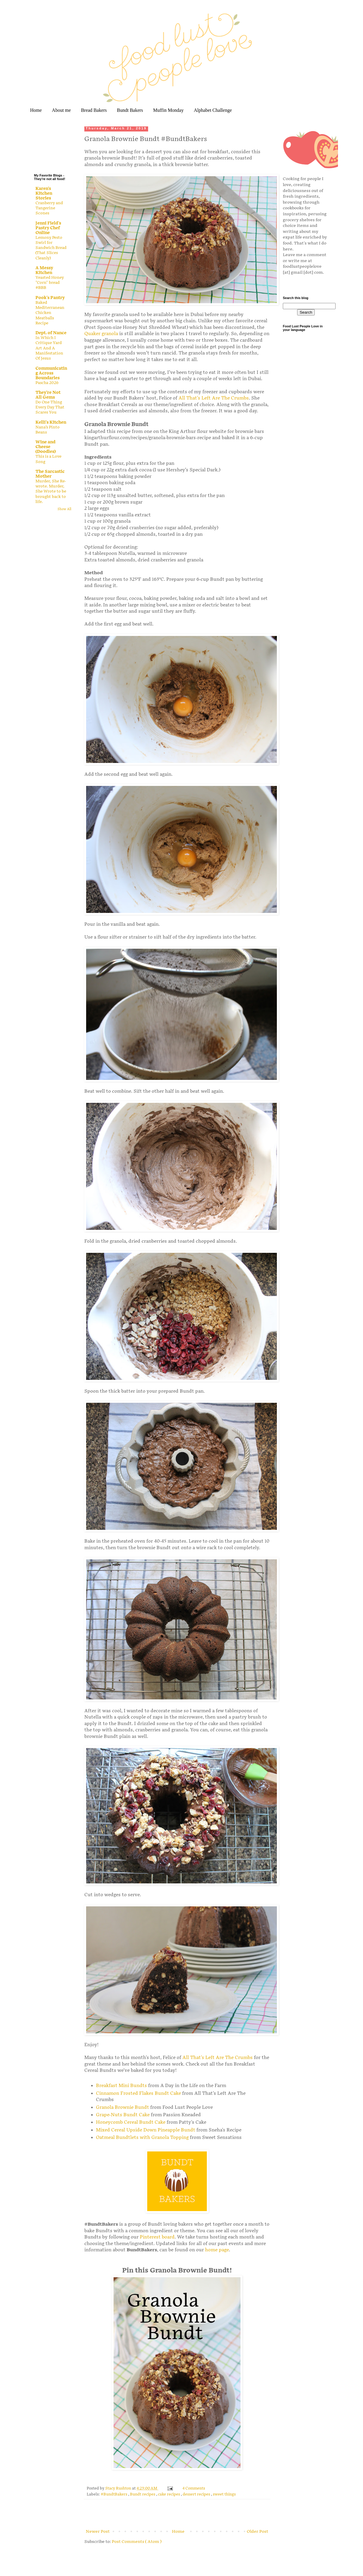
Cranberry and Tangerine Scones (49, 208)
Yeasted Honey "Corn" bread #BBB (49, 282)
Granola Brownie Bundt (122, 2107)
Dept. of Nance (50, 332)
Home (36, 110)
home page (217, 2250)
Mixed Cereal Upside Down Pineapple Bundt (145, 2130)
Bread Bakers (94, 110)
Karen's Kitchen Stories (43, 193)
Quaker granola (101, 334)
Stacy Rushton (118, 2488)
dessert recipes (197, 2494)
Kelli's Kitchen (50, 422)
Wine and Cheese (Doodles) (45, 446)
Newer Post (98, 2531)
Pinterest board (157, 2237)
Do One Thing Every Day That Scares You (49, 407)
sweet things (224, 2494)
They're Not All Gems (48, 395)
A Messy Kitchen (44, 270)
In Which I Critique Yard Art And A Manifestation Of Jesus (49, 348)
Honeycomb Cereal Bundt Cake (130, 2122)
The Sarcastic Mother (50, 474)
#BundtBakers (114, 2494)
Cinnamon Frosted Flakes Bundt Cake (138, 2093)
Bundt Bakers (130, 110)
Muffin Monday (168, 110)
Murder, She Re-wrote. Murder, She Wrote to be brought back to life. (50, 491)
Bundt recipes (143, 2494)
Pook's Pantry (50, 297)
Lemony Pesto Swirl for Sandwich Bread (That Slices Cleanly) (50, 248)
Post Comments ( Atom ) (137, 2541)
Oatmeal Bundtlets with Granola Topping (142, 2137)
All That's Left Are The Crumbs (214, 398)
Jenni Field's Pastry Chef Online (48, 228)
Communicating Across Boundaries (51, 373)
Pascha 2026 (46, 382)
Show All (64, 509)
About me (61, 110)
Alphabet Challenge (213, 110)
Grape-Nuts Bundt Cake (123, 2115)
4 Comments (193, 2488)
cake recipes (169, 2494)
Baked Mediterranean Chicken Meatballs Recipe (49, 313)
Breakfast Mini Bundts (122, 2086)
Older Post (257, 2531)
